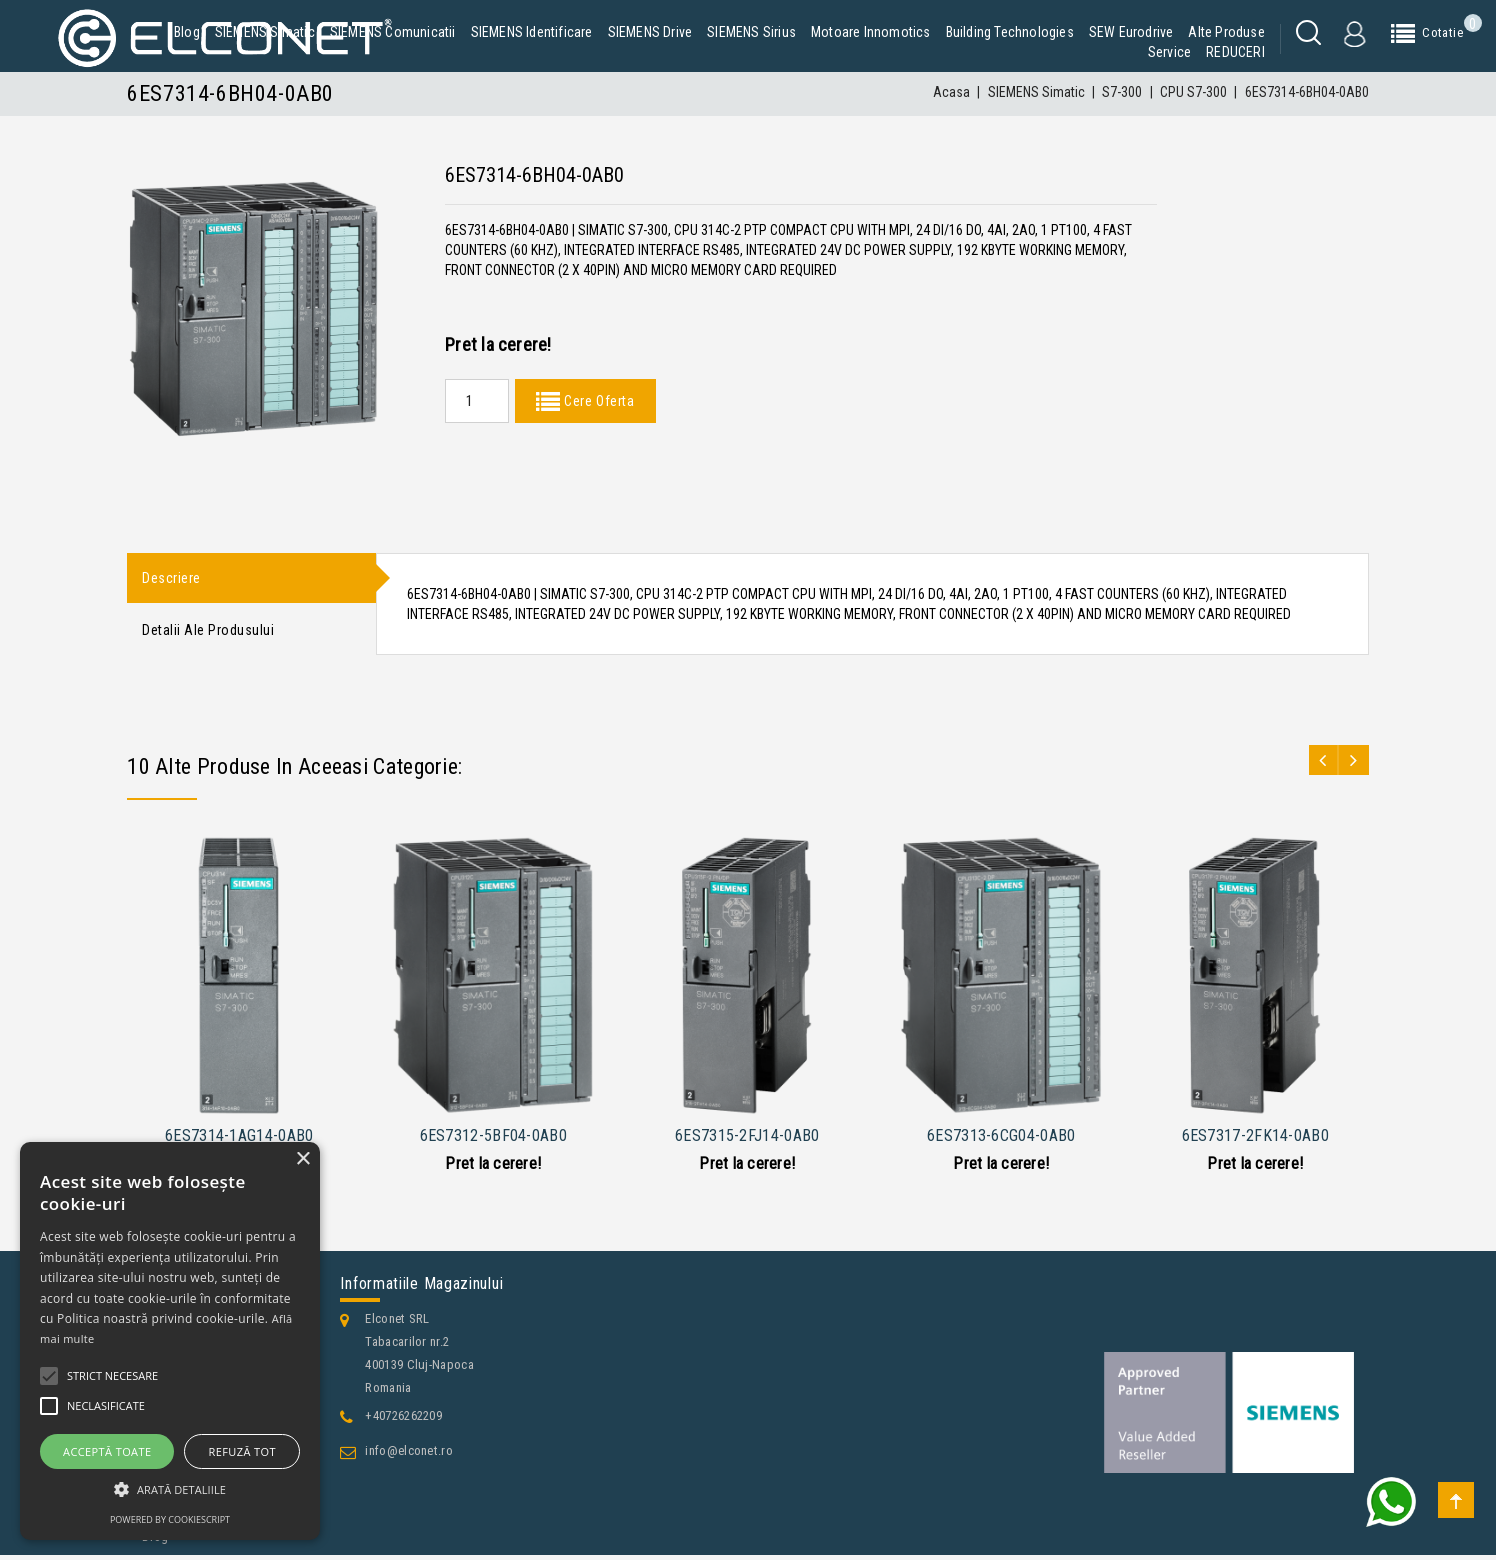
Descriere (171, 579)
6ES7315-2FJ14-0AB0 (747, 1141)
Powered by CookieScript (170, 1519)
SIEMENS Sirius (751, 32)
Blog (187, 32)
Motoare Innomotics (871, 32)
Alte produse (1226, 32)
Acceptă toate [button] (107, 1451)
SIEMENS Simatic (265, 32)
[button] (170, 1489)
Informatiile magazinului (421, 1288)
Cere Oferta (597, 401)
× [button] (302, 1159)
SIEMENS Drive (650, 32)
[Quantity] (477, 401)
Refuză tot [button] (242, 1451)
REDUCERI (1235, 52)
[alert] (170, 1341)
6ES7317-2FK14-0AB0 (1255, 1141)
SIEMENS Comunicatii (393, 32)
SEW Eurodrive (1131, 32)
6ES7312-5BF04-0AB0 (493, 1141)
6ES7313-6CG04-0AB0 (1001, 1141)
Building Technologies (1010, 32)
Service (1169, 52)
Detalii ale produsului (208, 634)
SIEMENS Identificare (532, 32)
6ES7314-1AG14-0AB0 (239, 1141)
